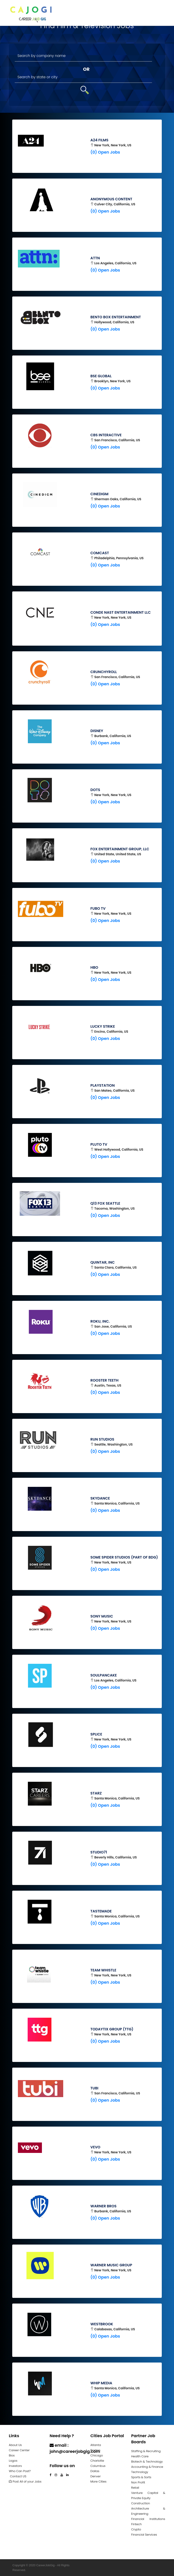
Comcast (99, 553)
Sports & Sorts (141, 2477)
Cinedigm (99, 494)
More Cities (98, 2481)
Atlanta (95, 2445)
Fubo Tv (98, 908)
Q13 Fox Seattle (105, 1203)
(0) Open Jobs (105, 152)
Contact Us (61, 2460)
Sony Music (101, 1616)
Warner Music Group (111, 2265)
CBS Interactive (106, 435)
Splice (96, 1734)
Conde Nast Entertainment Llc (120, 612)
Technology (139, 2472)
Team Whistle (103, 1970)
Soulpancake (103, 1675)
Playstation (102, 1085)
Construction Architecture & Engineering (148, 2508)
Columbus (98, 2466)
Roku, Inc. (100, 1321)
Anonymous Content (111, 199)
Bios (12, 2455)
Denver (95, 2476)
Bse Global (101, 376)
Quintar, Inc (102, 1262)
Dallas (94, 2471)
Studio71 (98, 1852)
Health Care (140, 2456)
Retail (135, 2487)
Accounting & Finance (147, 2467)
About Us (15, 2445)
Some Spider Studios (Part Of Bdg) (124, 1557)
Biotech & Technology (147, 2461)
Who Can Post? (20, 2471)
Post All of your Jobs (25, 2481)
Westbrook (101, 2324)
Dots (95, 789)
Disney (96, 730)
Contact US (18, 2476)
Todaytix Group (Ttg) (111, 2029)
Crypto (136, 2529)
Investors (15, 2466)
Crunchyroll (103, 671)
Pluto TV (98, 1144)
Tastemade (101, 1911)
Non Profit (138, 2482)
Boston (95, 2450)
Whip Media (101, 2383)
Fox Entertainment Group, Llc (119, 849)
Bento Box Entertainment (115, 317)
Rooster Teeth (104, 1380)
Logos (13, 2460)
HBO (94, 967)
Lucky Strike (102, 1026)
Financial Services (144, 2534)
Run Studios (102, 1439)
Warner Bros (103, 2206)
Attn (95, 258)
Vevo (95, 2147)
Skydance (100, 1498)
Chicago (96, 2455)
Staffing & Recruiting (146, 2451)
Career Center (19, 2450)
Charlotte (97, 2460)
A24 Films (99, 140)
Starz (96, 1793)
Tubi (94, 2088)
